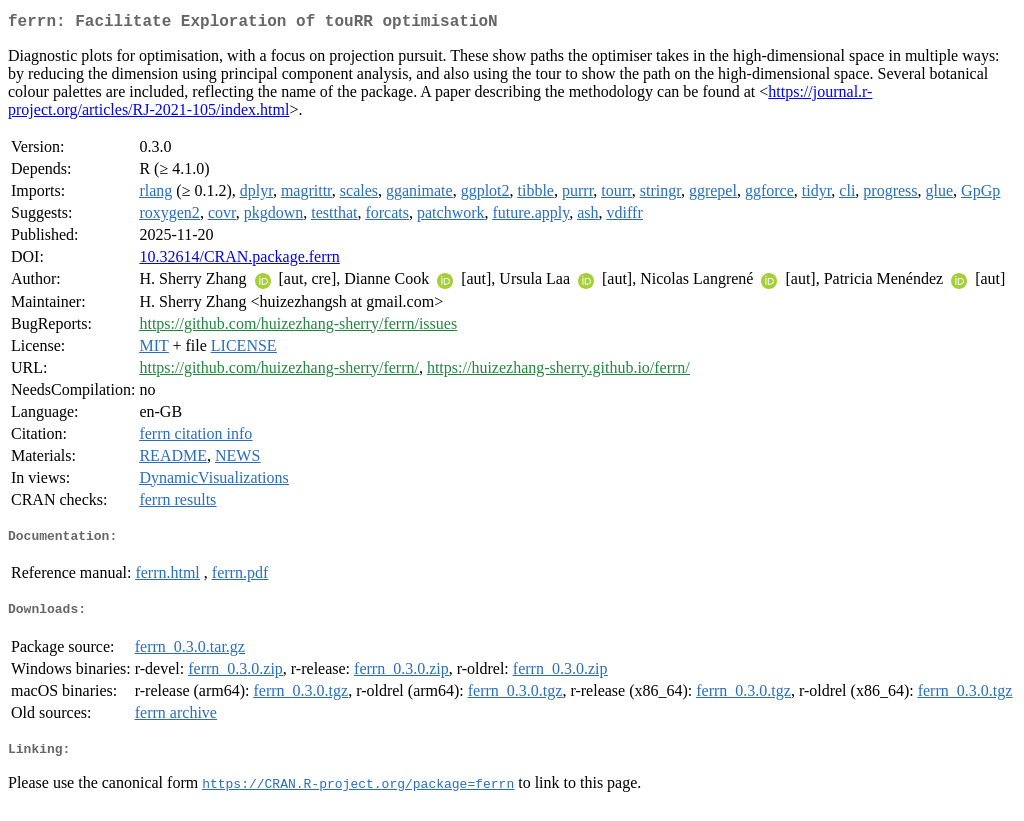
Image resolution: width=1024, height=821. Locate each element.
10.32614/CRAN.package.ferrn (239, 260)
